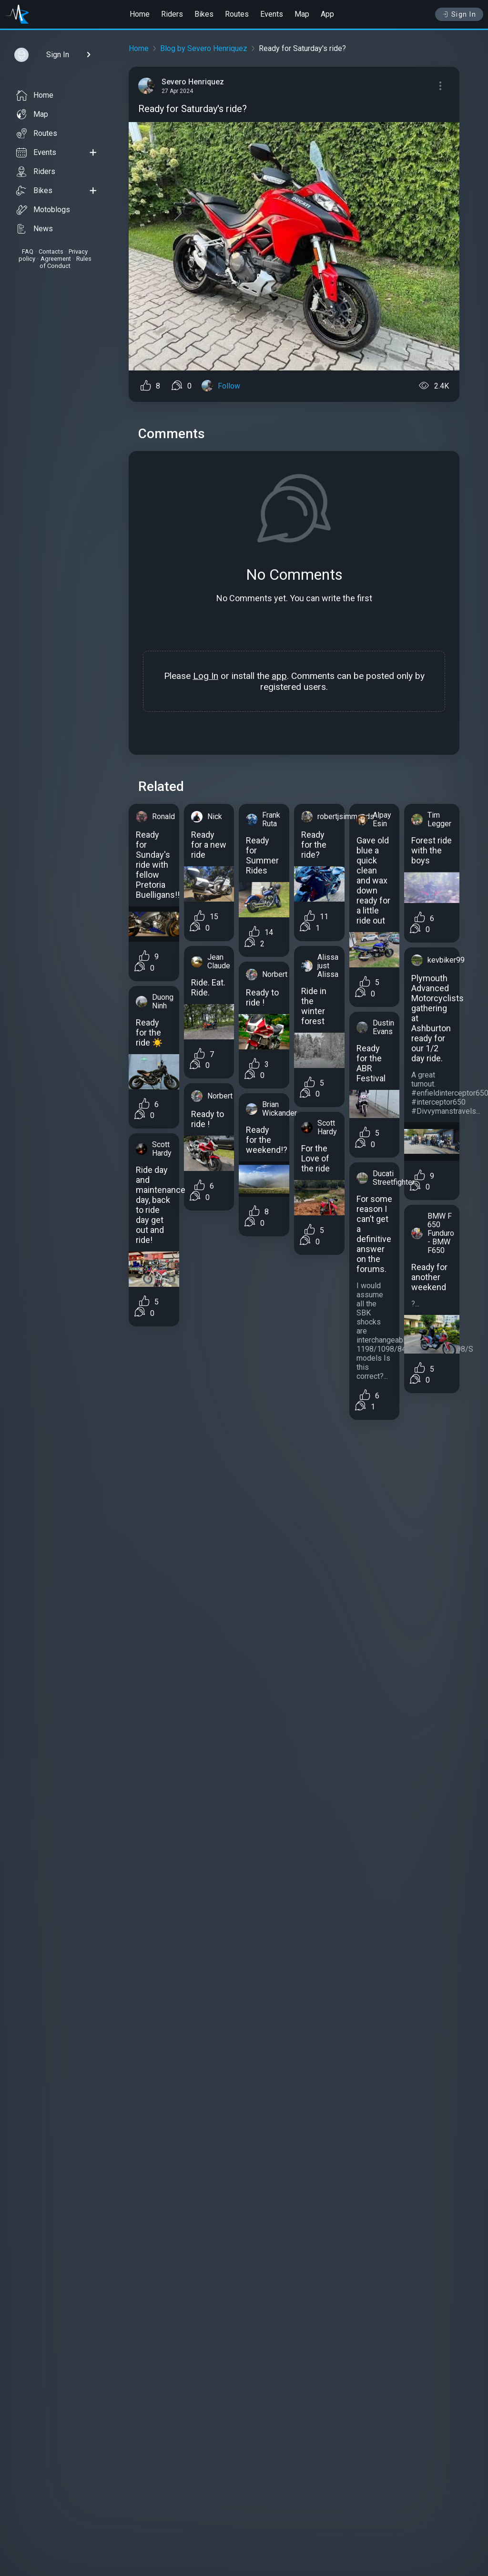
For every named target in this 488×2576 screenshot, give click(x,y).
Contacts (51, 251)
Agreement (56, 258)
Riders (172, 14)
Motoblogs (43, 210)
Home (140, 14)
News (34, 229)
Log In (205, 675)
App (327, 14)
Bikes (204, 14)
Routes (237, 14)
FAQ (27, 251)
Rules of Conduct (66, 262)
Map (302, 14)
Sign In (459, 14)
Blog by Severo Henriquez (203, 48)
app (279, 675)
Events (271, 14)
